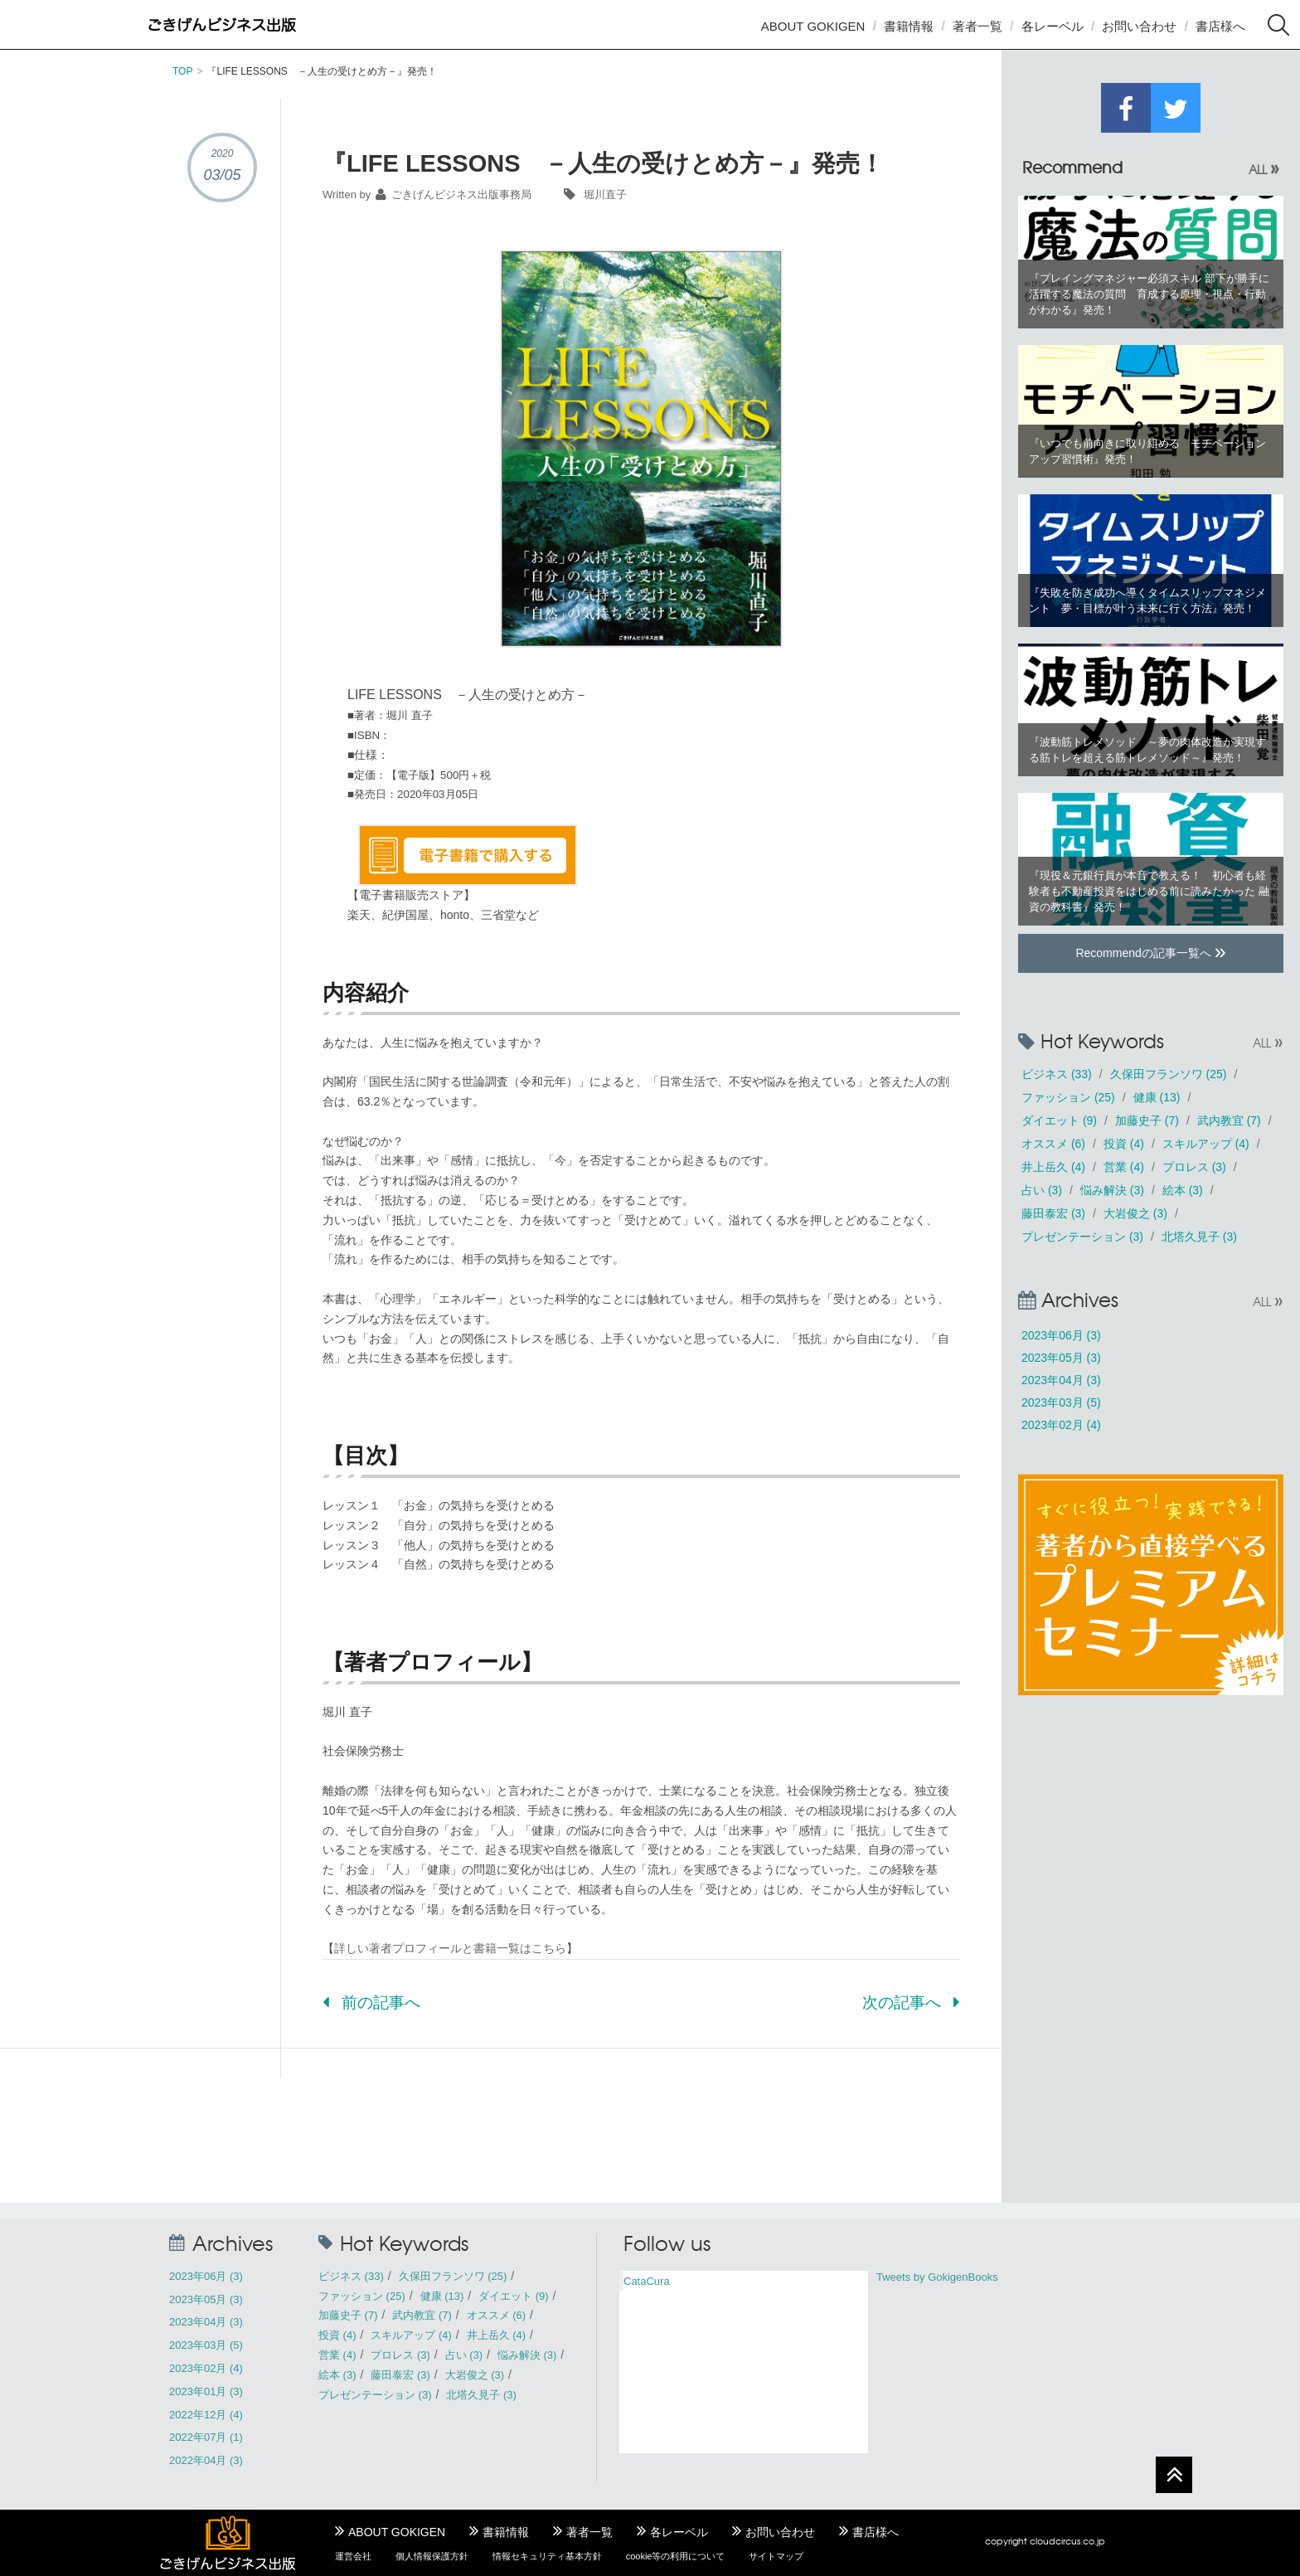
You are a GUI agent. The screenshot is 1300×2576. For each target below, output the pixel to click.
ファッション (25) (1068, 1097)
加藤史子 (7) (1147, 1120)
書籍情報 (909, 26)
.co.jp (1092, 2541)
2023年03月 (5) (1061, 1402)
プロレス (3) (1194, 1167)
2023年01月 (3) (206, 2391)
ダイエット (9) (1059, 1120)
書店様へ (1220, 26)
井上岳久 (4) (1053, 1167)
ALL (1264, 169)
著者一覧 (977, 26)
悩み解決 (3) (1112, 1190)
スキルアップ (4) (1205, 1143)
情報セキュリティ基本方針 (547, 2556)
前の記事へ (371, 2002)
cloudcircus (1055, 2541)
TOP (182, 71)
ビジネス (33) (1056, 1074)
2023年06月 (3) (1061, 1335)
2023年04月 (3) (1061, 1380)
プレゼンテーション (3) (1082, 1236)
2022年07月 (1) (206, 2437)
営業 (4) (1124, 1167)
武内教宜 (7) (1229, 1120)
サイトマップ (776, 2556)
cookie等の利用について (675, 2556)
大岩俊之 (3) (1135, 1213)
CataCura (646, 2281)
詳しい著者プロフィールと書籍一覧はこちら (450, 1948)
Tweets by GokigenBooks (937, 2277)
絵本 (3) (1182, 1190)
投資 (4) (1124, 1143)
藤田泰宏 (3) (1053, 1213)
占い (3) (1041, 1190)
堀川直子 (605, 194)
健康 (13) (1157, 1097)
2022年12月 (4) (206, 2414)
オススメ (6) (1053, 1143)
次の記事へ (911, 2002)
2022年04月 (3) (206, 2460)
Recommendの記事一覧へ (1150, 951)
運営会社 (353, 2556)
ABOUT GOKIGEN (813, 26)
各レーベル (1052, 26)
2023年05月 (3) (1061, 1357)
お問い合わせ (1139, 26)
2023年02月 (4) (1061, 1424)
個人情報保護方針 (431, 2556)
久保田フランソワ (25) (1168, 1074)
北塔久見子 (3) (1199, 1236)
